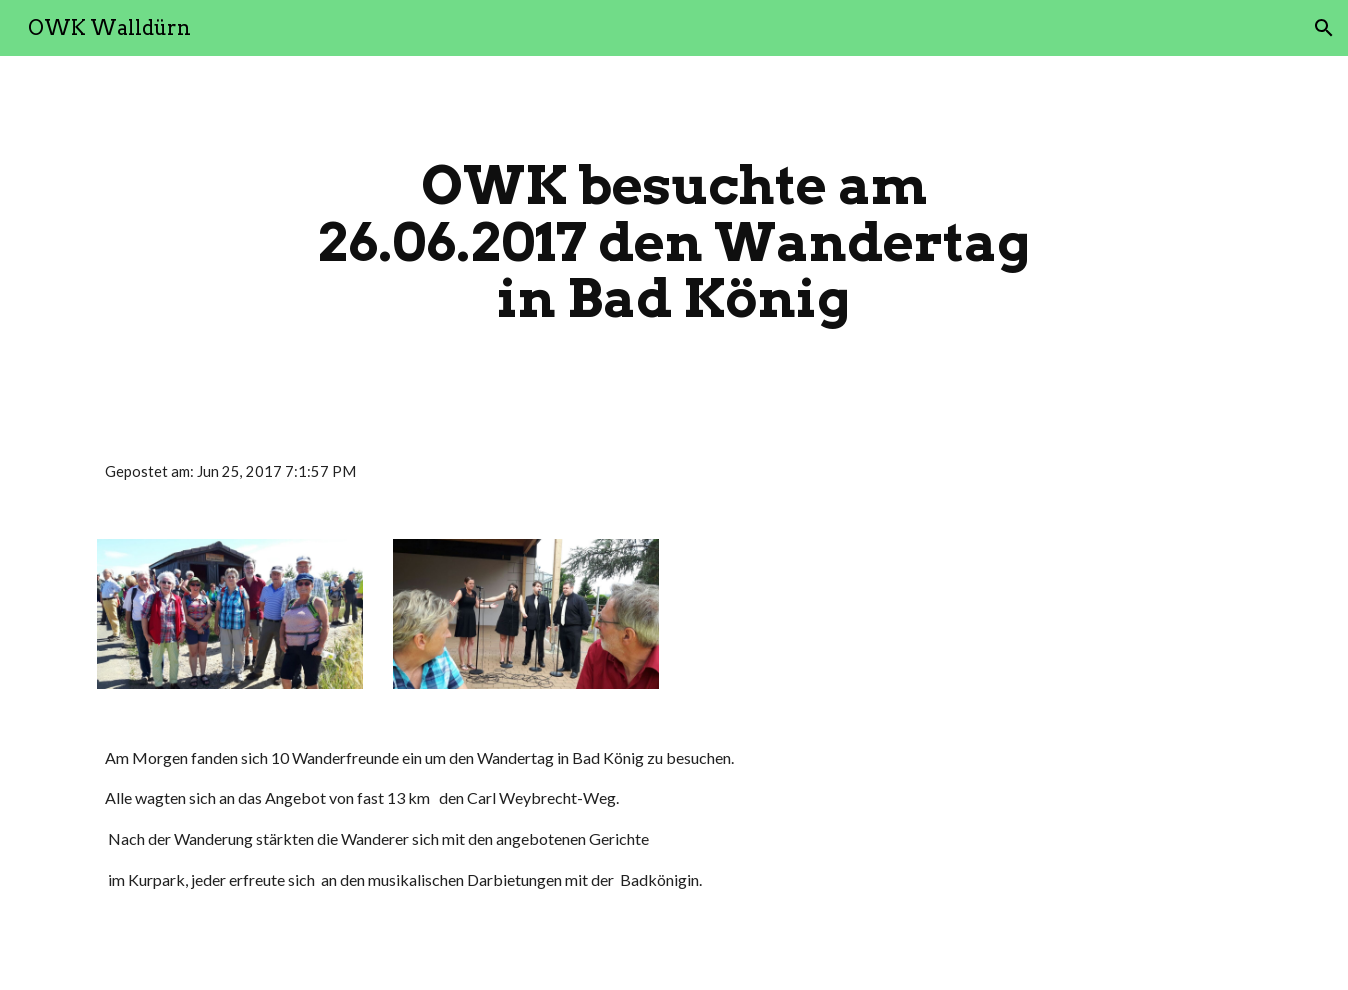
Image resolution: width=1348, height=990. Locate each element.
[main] (674, 242)
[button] (1324, 28)
